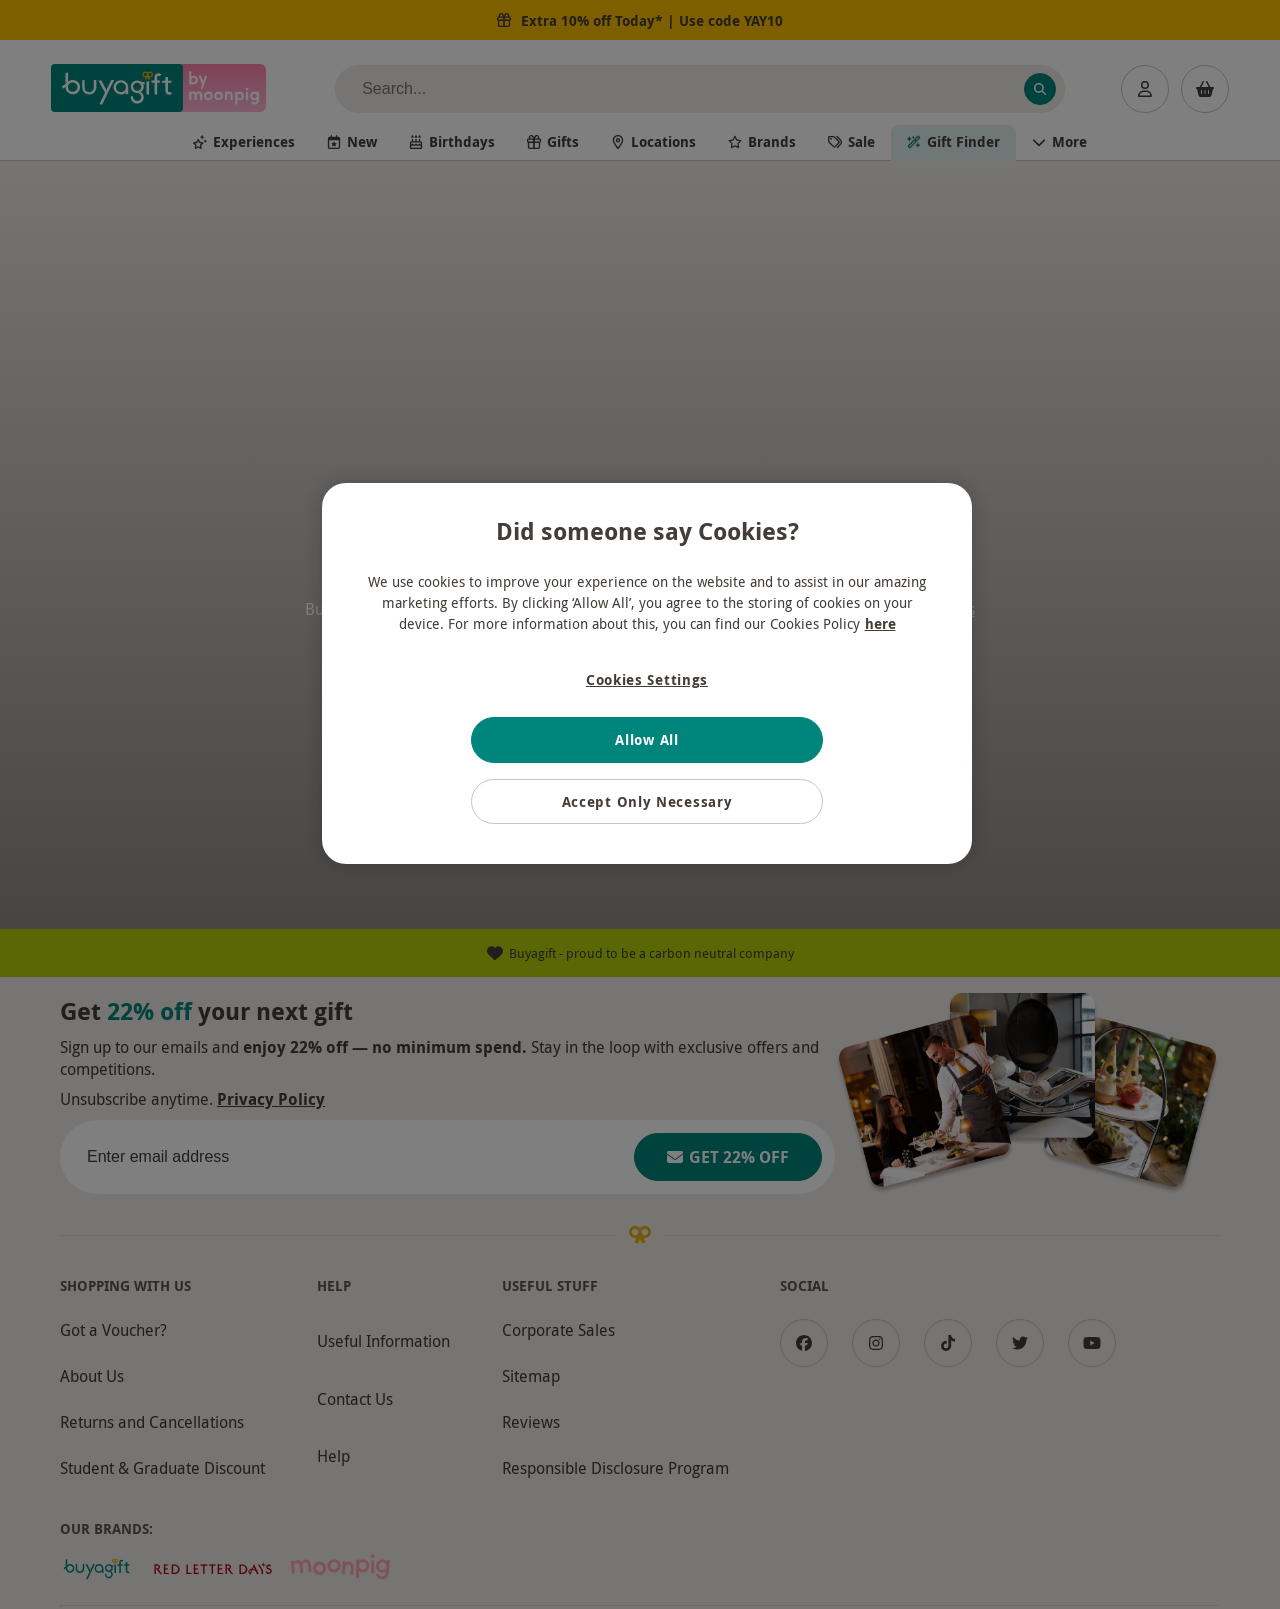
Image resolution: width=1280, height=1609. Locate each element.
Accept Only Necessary (647, 801)
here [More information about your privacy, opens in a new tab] (880, 623)
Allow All (646, 739)
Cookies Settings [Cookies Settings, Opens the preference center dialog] (647, 679)
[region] (647, 674)
